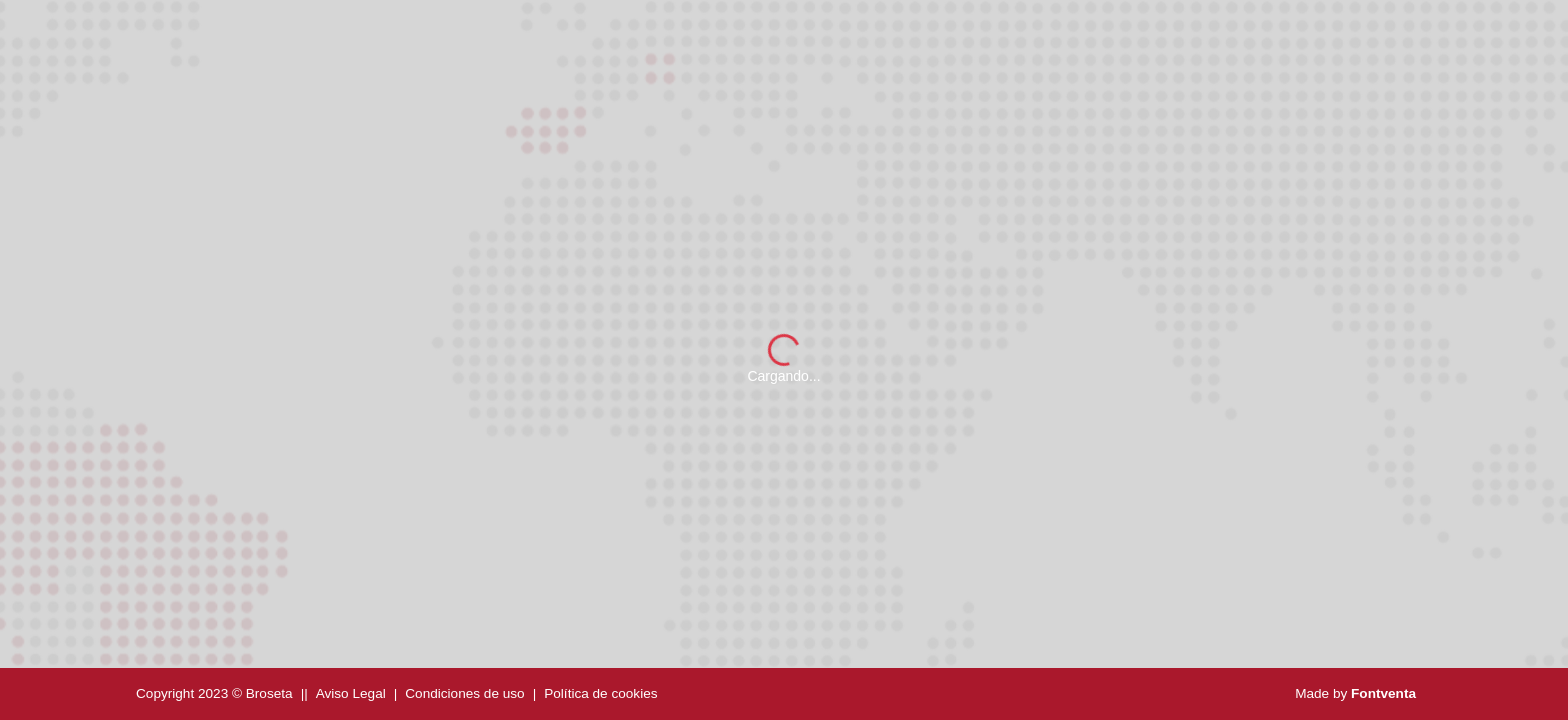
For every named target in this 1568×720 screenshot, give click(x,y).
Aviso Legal (351, 693)
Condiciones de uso (464, 693)
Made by (1355, 693)
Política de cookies (600, 693)
